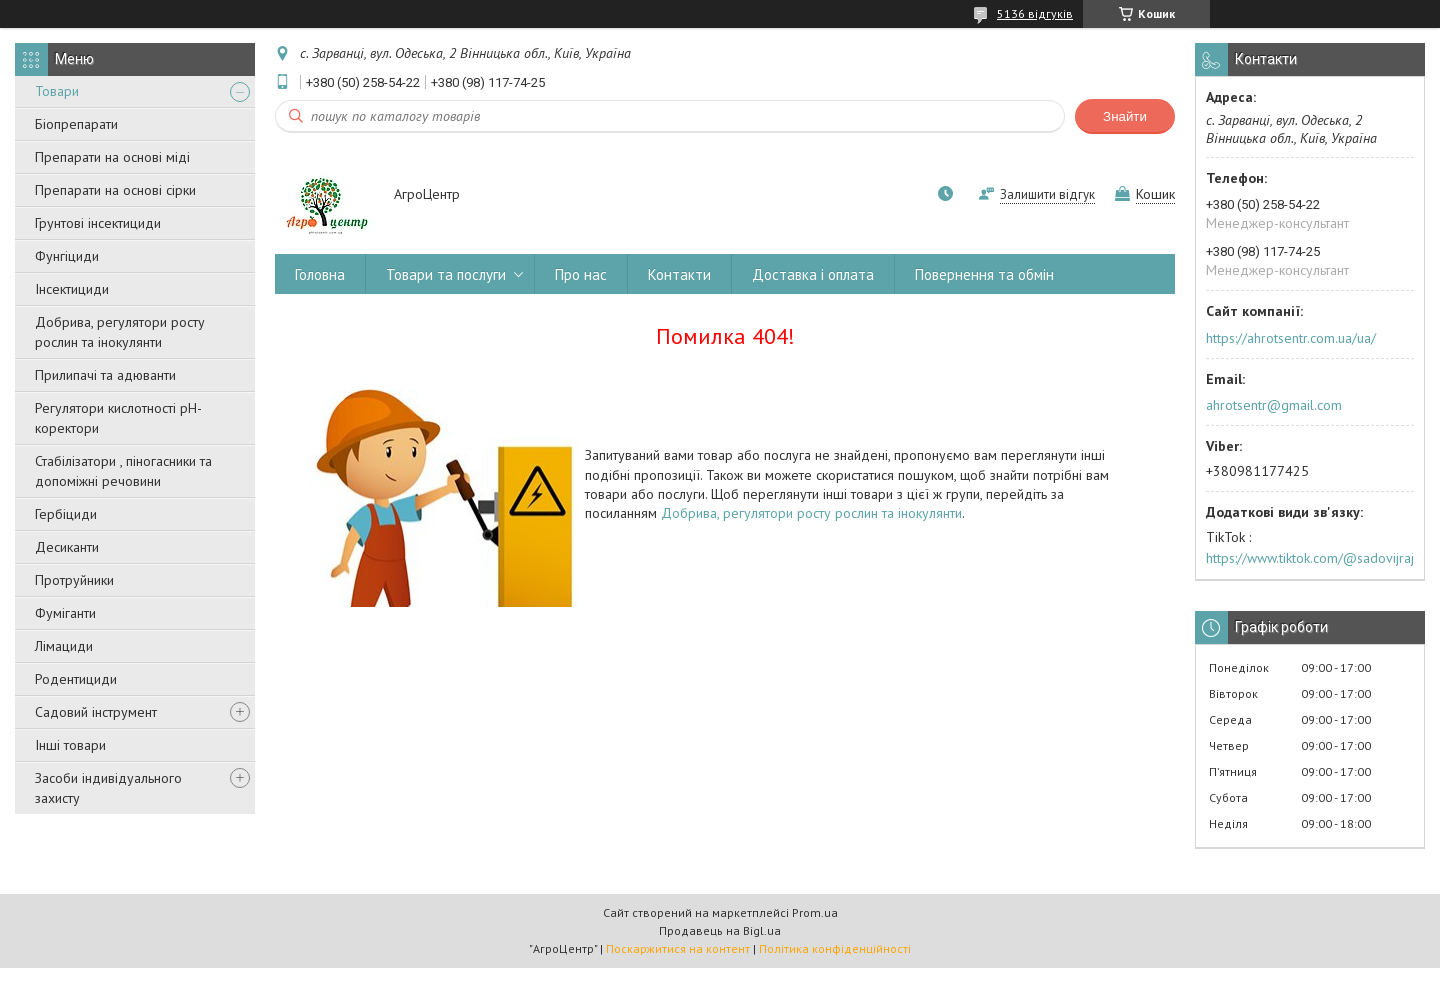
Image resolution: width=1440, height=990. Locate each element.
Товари (57, 91)
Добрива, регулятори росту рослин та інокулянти (120, 332)
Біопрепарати (76, 124)
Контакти (679, 274)
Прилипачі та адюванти (105, 375)
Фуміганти (65, 613)
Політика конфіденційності (835, 948)
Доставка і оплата (813, 274)
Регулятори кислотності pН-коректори (118, 418)
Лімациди (64, 646)
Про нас (581, 274)
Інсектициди (72, 289)
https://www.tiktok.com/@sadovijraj (1310, 558)
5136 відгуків (1035, 13)
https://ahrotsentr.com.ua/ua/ (1291, 338)
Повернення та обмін (984, 274)
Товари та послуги (446, 274)
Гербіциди (66, 514)
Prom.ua (815, 912)
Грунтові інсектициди (98, 223)
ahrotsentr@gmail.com (1274, 405)
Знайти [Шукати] (1125, 116)
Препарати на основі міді (112, 157)
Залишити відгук (1047, 194)
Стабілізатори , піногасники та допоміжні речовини (123, 471)
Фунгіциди (67, 256)
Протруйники (74, 580)
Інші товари (70, 745)
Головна (320, 274)
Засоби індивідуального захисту (108, 788)
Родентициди (76, 679)
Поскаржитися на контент (678, 948)
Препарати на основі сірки (115, 190)
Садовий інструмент (96, 712)
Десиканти (67, 547)
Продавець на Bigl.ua (720, 930)
